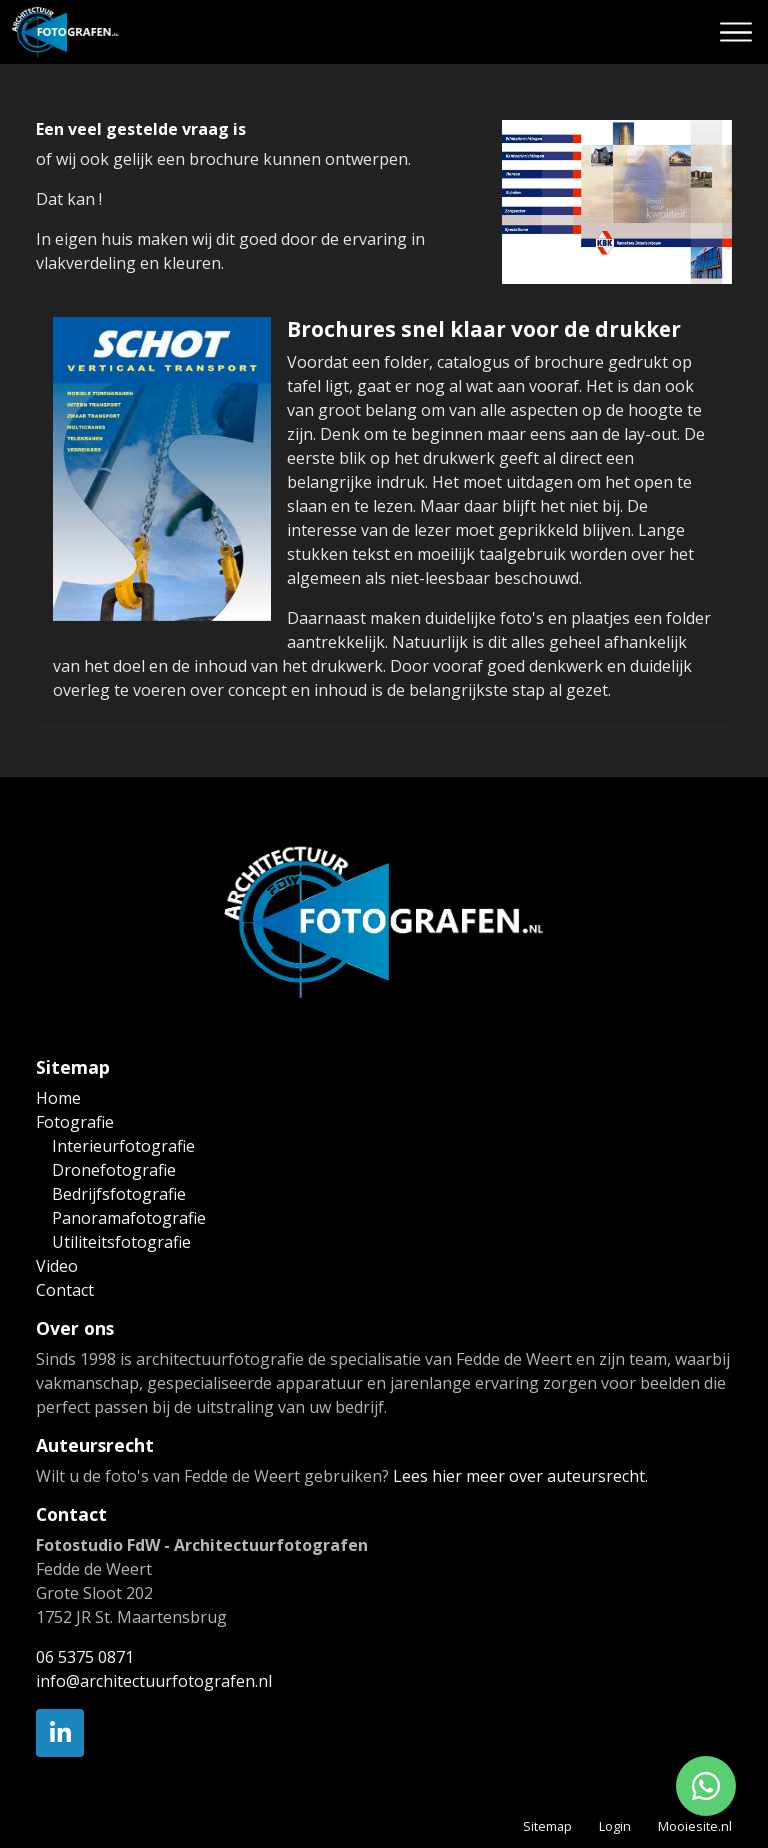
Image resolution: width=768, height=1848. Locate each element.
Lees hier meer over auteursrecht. (520, 1476)
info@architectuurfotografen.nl (154, 1681)
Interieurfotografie (123, 1146)
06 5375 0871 (85, 1657)
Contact (65, 1290)
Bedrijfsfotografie (119, 1194)
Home (58, 1098)
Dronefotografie (114, 1170)
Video (57, 1266)
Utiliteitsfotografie (121, 1242)
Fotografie (75, 1122)
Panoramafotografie (129, 1218)
